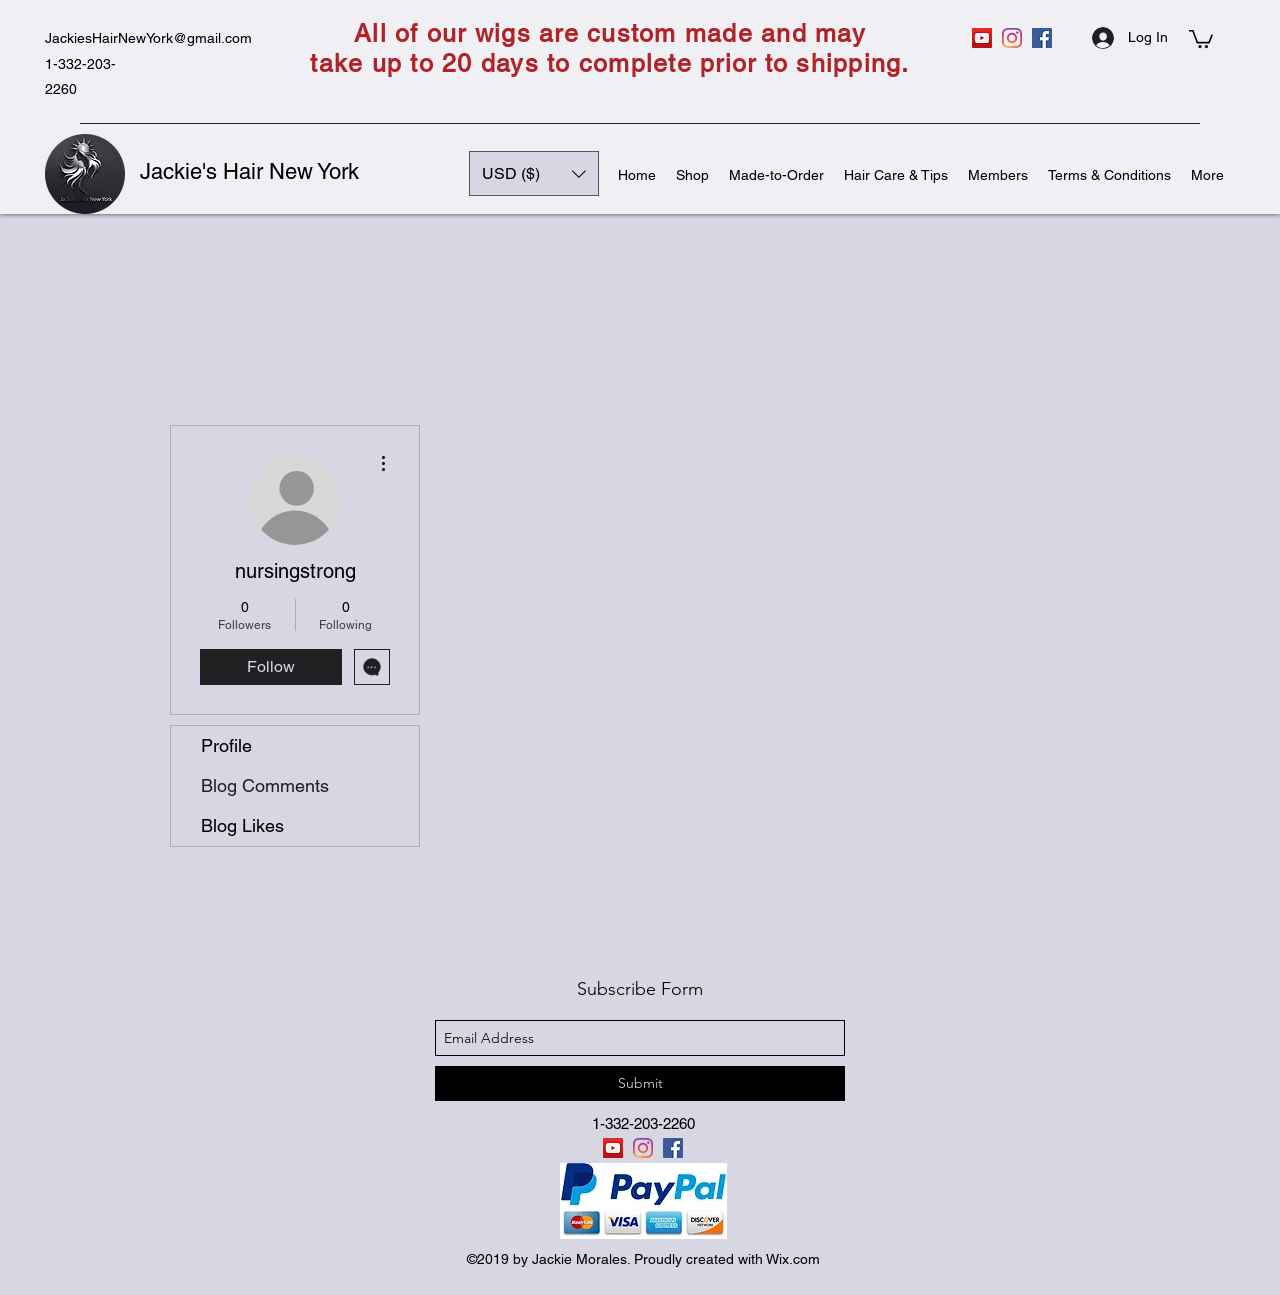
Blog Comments (265, 785)
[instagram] (1012, 38)
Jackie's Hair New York (249, 171)
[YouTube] (982, 38)
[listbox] (534, 173)
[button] (1201, 38)
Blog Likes (242, 825)
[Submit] (640, 1083)
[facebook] (1042, 38)
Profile (226, 745)
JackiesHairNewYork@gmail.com (148, 38)
